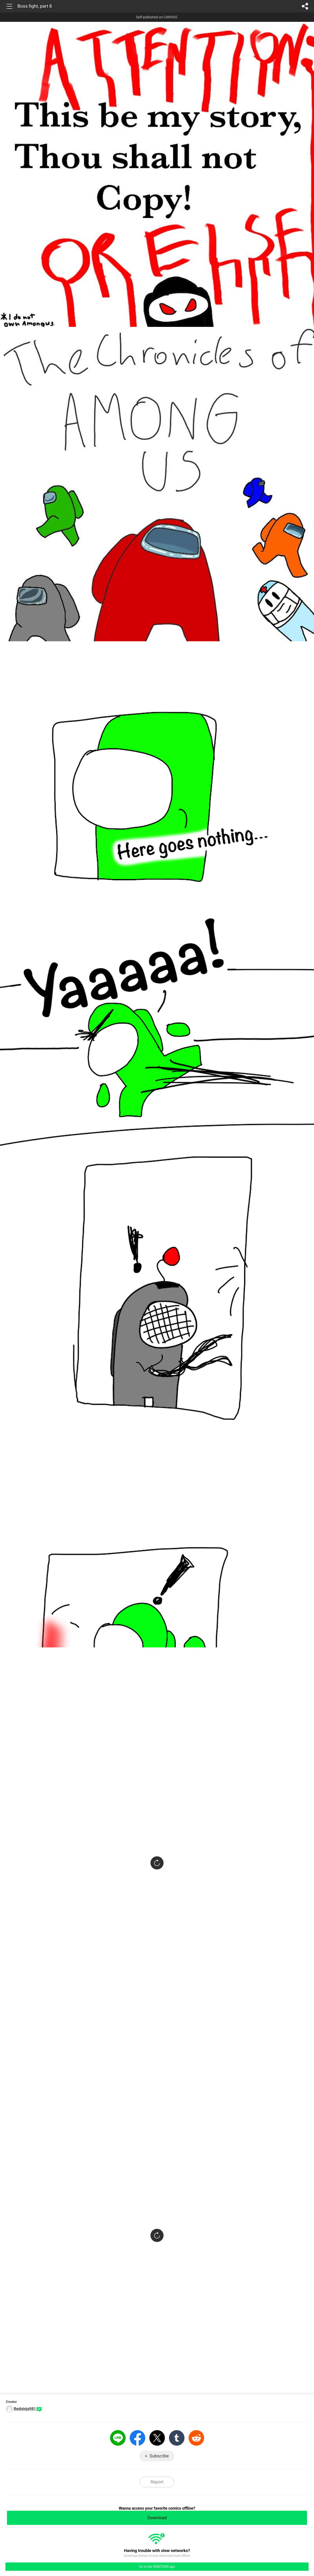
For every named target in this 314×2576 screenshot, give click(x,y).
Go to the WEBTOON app (157, 2567)
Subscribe (159, 2456)
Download (157, 2517)
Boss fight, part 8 (34, 6)
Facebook (137, 2438)
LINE (118, 2438)
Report (156, 2482)
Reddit (196, 2438)
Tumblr (176, 2438)
